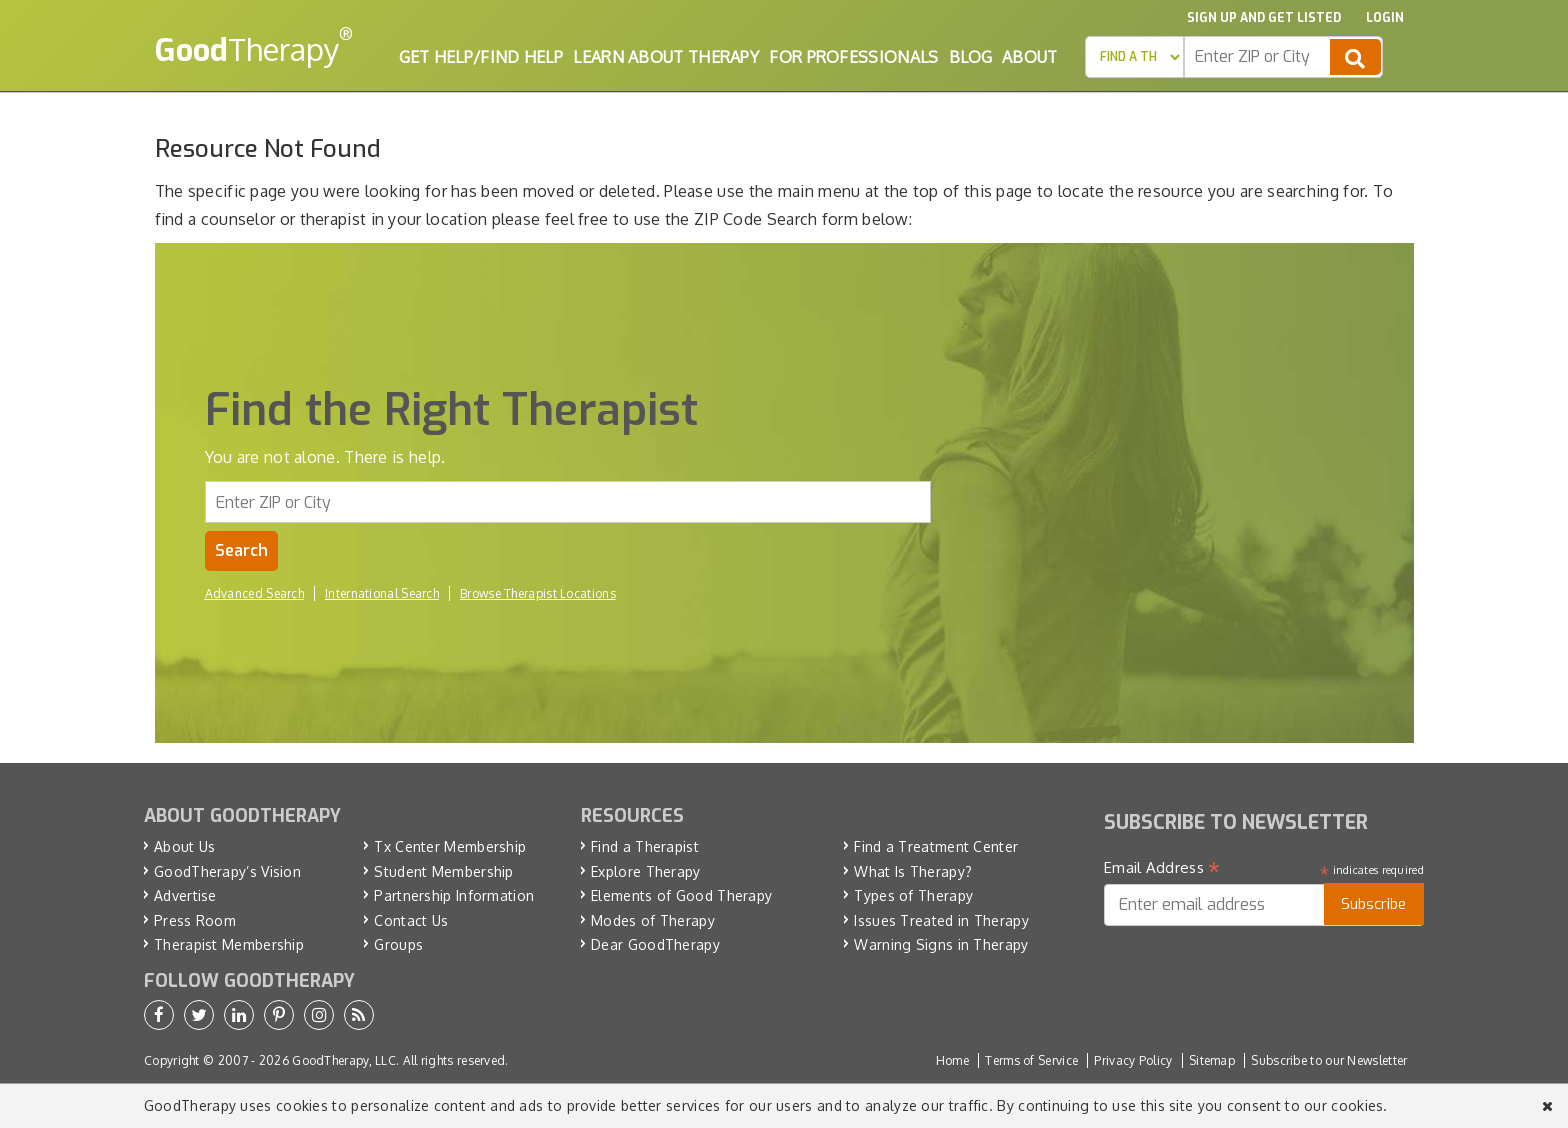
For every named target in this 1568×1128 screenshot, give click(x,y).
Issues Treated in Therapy (941, 920)
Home (952, 1060)
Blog (970, 57)
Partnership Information (454, 895)
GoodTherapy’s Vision (227, 871)
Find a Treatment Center (936, 846)
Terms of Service (1031, 1060)
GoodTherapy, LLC (344, 1060)
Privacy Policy (1133, 1060)
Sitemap (1212, 1060)
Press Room (195, 920)
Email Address (1162, 868)
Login (1385, 18)
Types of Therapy (913, 895)
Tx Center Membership (450, 846)
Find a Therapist (645, 846)
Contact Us (411, 920)
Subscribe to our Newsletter (1329, 1060)
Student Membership (443, 871)
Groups (398, 944)
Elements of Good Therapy (681, 895)
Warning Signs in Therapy (941, 944)
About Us (184, 846)
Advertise (185, 895)
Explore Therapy (646, 871)
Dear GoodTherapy (655, 944)
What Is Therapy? (913, 871)
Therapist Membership (229, 944)
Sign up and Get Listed (1264, 18)
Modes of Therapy (653, 920)
